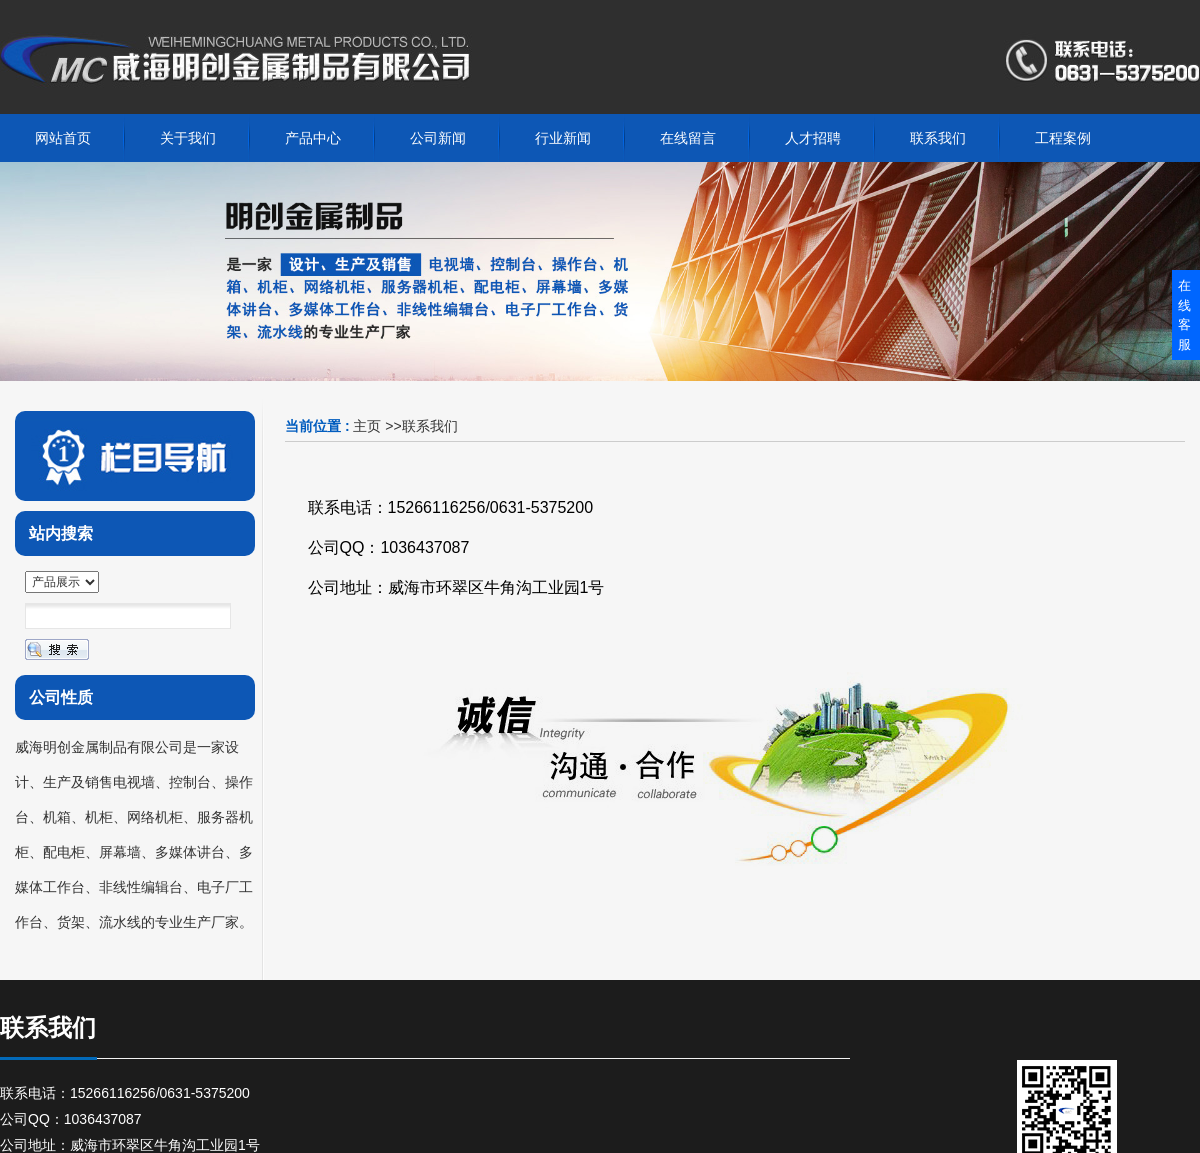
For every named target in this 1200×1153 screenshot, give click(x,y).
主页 (367, 426)
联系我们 (430, 426)
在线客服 (1184, 315)
